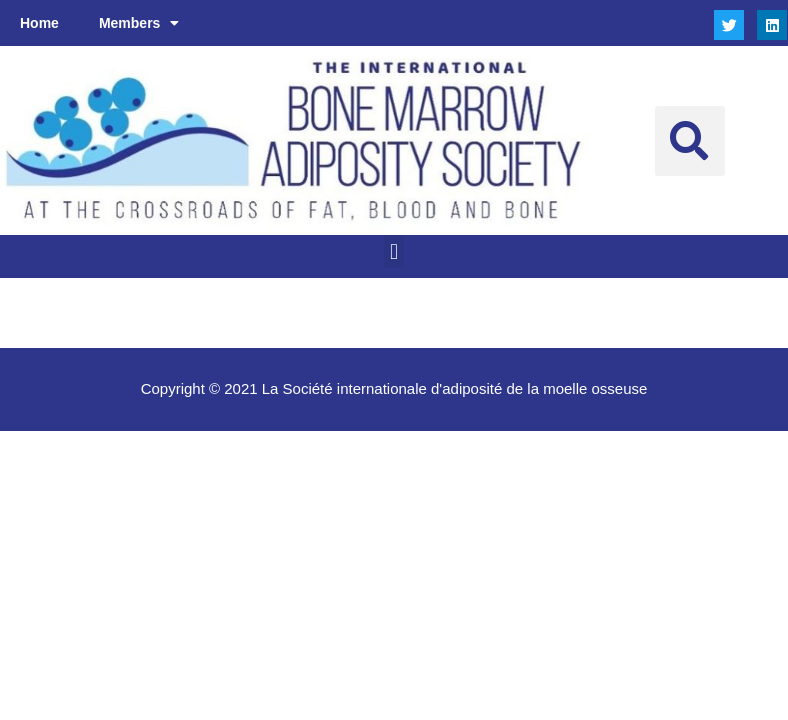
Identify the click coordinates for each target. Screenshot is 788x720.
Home (39, 23)
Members (139, 23)
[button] (690, 141)
